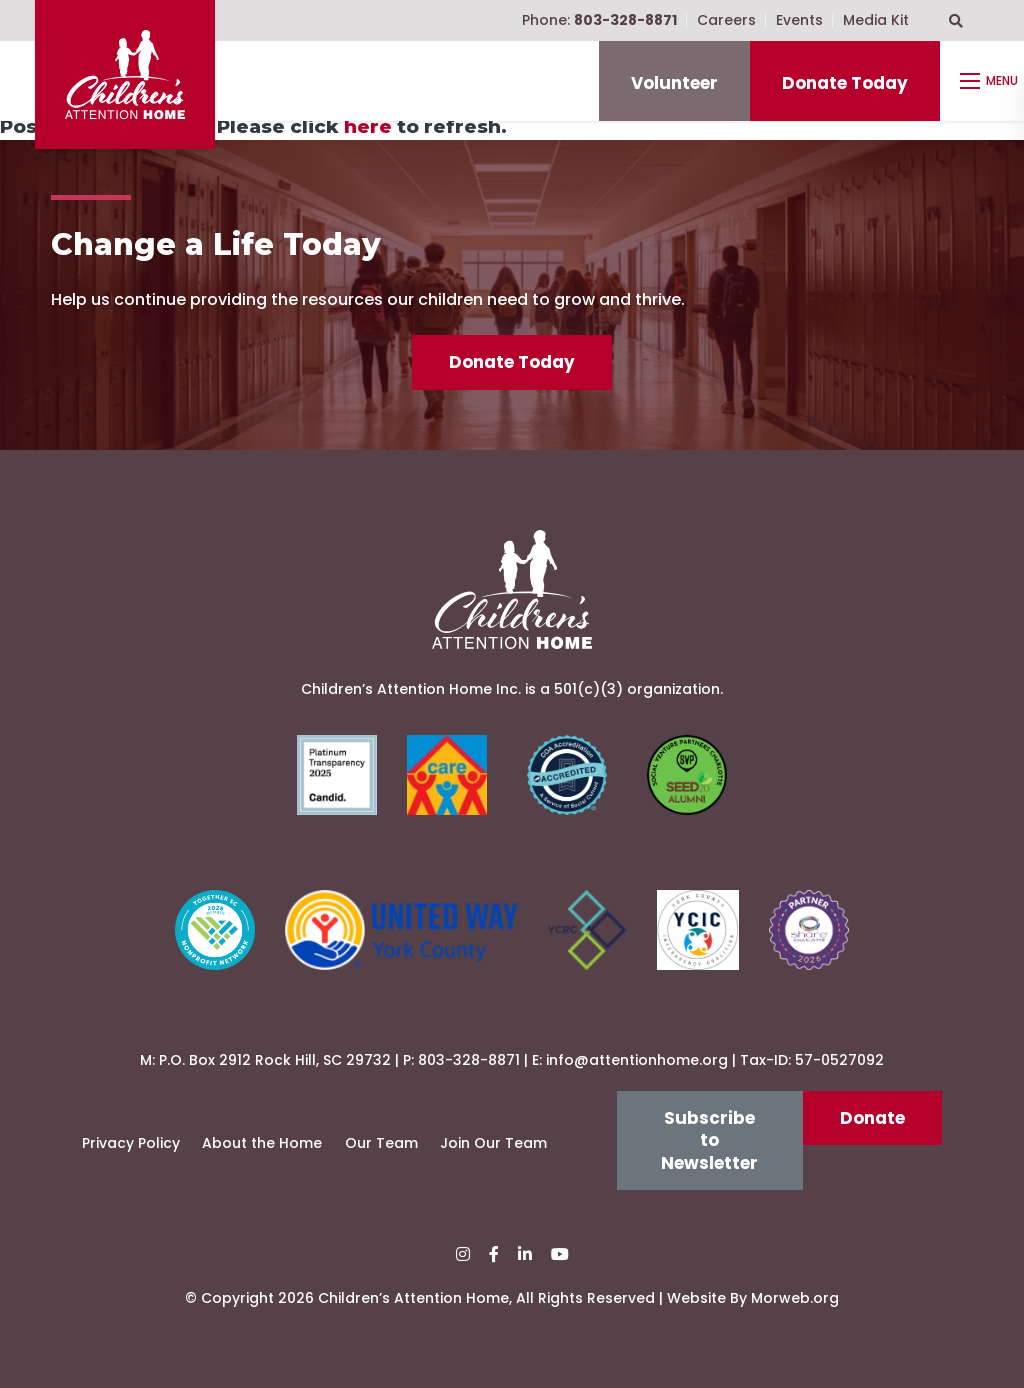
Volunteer (674, 83)
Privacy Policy (131, 1143)
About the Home (262, 1143)
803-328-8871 (469, 1060)
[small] (463, 1254)
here (368, 126)
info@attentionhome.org (637, 1060)
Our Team (381, 1143)
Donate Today (845, 83)
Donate (872, 1118)
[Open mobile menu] (992, 81)
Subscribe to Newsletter (709, 1140)
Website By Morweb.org (753, 1298)
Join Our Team (493, 1143)
